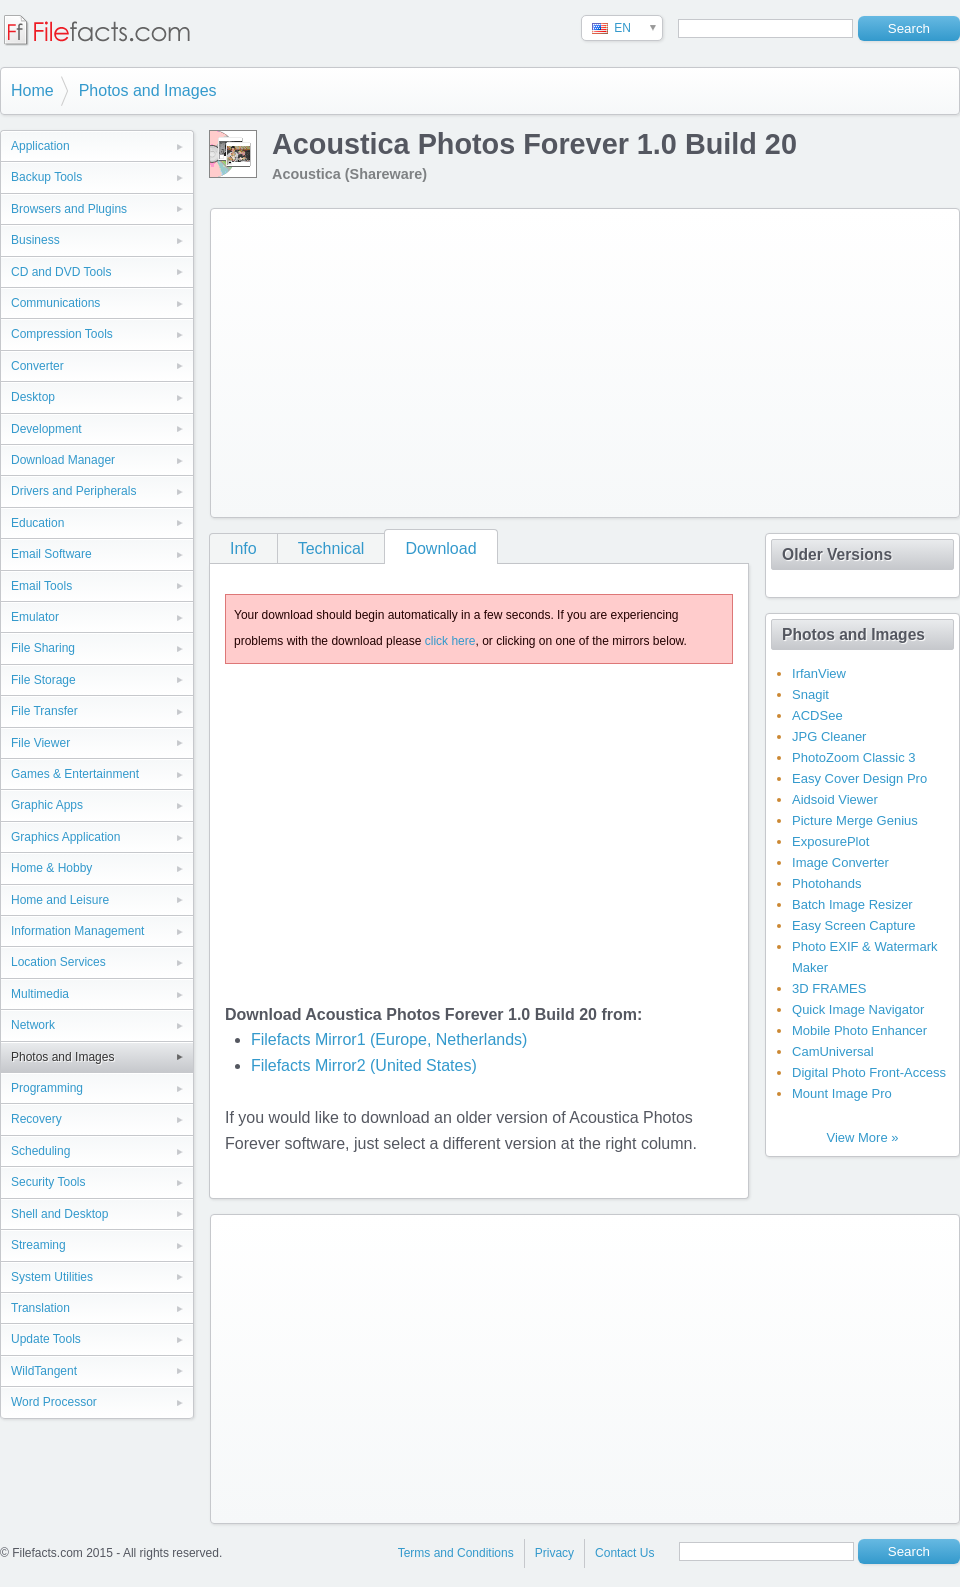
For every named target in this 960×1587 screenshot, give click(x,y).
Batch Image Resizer (852, 904)
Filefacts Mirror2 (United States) (364, 1065)
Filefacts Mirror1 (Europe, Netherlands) (389, 1039)
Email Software (51, 554)
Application (40, 146)
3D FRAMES (829, 988)
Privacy (554, 1553)
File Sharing (43, 648)
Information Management (77, 931)
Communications (55, 303)
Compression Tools (62, 334)
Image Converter (840, 862)
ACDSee (817, 715)
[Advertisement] (480, 359)
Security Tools (48, 1182)
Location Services (58, 962)
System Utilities (52, 1277)
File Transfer (44, 711)
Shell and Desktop (59, 1214)
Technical (331, 548)
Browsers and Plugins (69, 209)
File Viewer (40, 743)
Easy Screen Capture (854, 925)
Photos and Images (148, 90)
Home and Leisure (60, 900)
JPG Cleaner (829, 736)
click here (450, 641)
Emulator (35, 617)
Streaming (38, 1245)
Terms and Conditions (456, 1553)
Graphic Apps (47, 805)
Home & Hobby (51, 868)
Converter (37, 366)
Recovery (36, 1119)
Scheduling (40, 1151)
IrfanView (819, 673)
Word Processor (54, 1402)
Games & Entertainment (75, 774)
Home (32, 90)
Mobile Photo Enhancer (859, 1030)
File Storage (43, 680)
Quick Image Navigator (858, 1009)
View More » (862, 1137)
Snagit (810, 694)
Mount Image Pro (842, 1093)
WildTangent (44, 1371)
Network (33, 1025)
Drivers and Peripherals (73, 491)
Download (440, 548)
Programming (47, 1088)
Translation (40, 1308)
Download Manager (63, 460)
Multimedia (40, 994)
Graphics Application (65, 837)
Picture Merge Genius (855, 820)
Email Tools (41, 586)
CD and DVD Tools (61, 272)
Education (37, 523)
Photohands (826, 883)
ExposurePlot (830, 841)
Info (243, 548)
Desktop (33, 397)
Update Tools (46, 1339)
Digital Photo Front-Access (869, 1072)
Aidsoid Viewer (835, 799)
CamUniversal (833, 1051)
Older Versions (837, 554)
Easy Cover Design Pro (859, 778)
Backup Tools (46, 177)
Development (46, 429)
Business (35, 240)
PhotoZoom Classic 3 (854, 757)
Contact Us (624, 1553)
